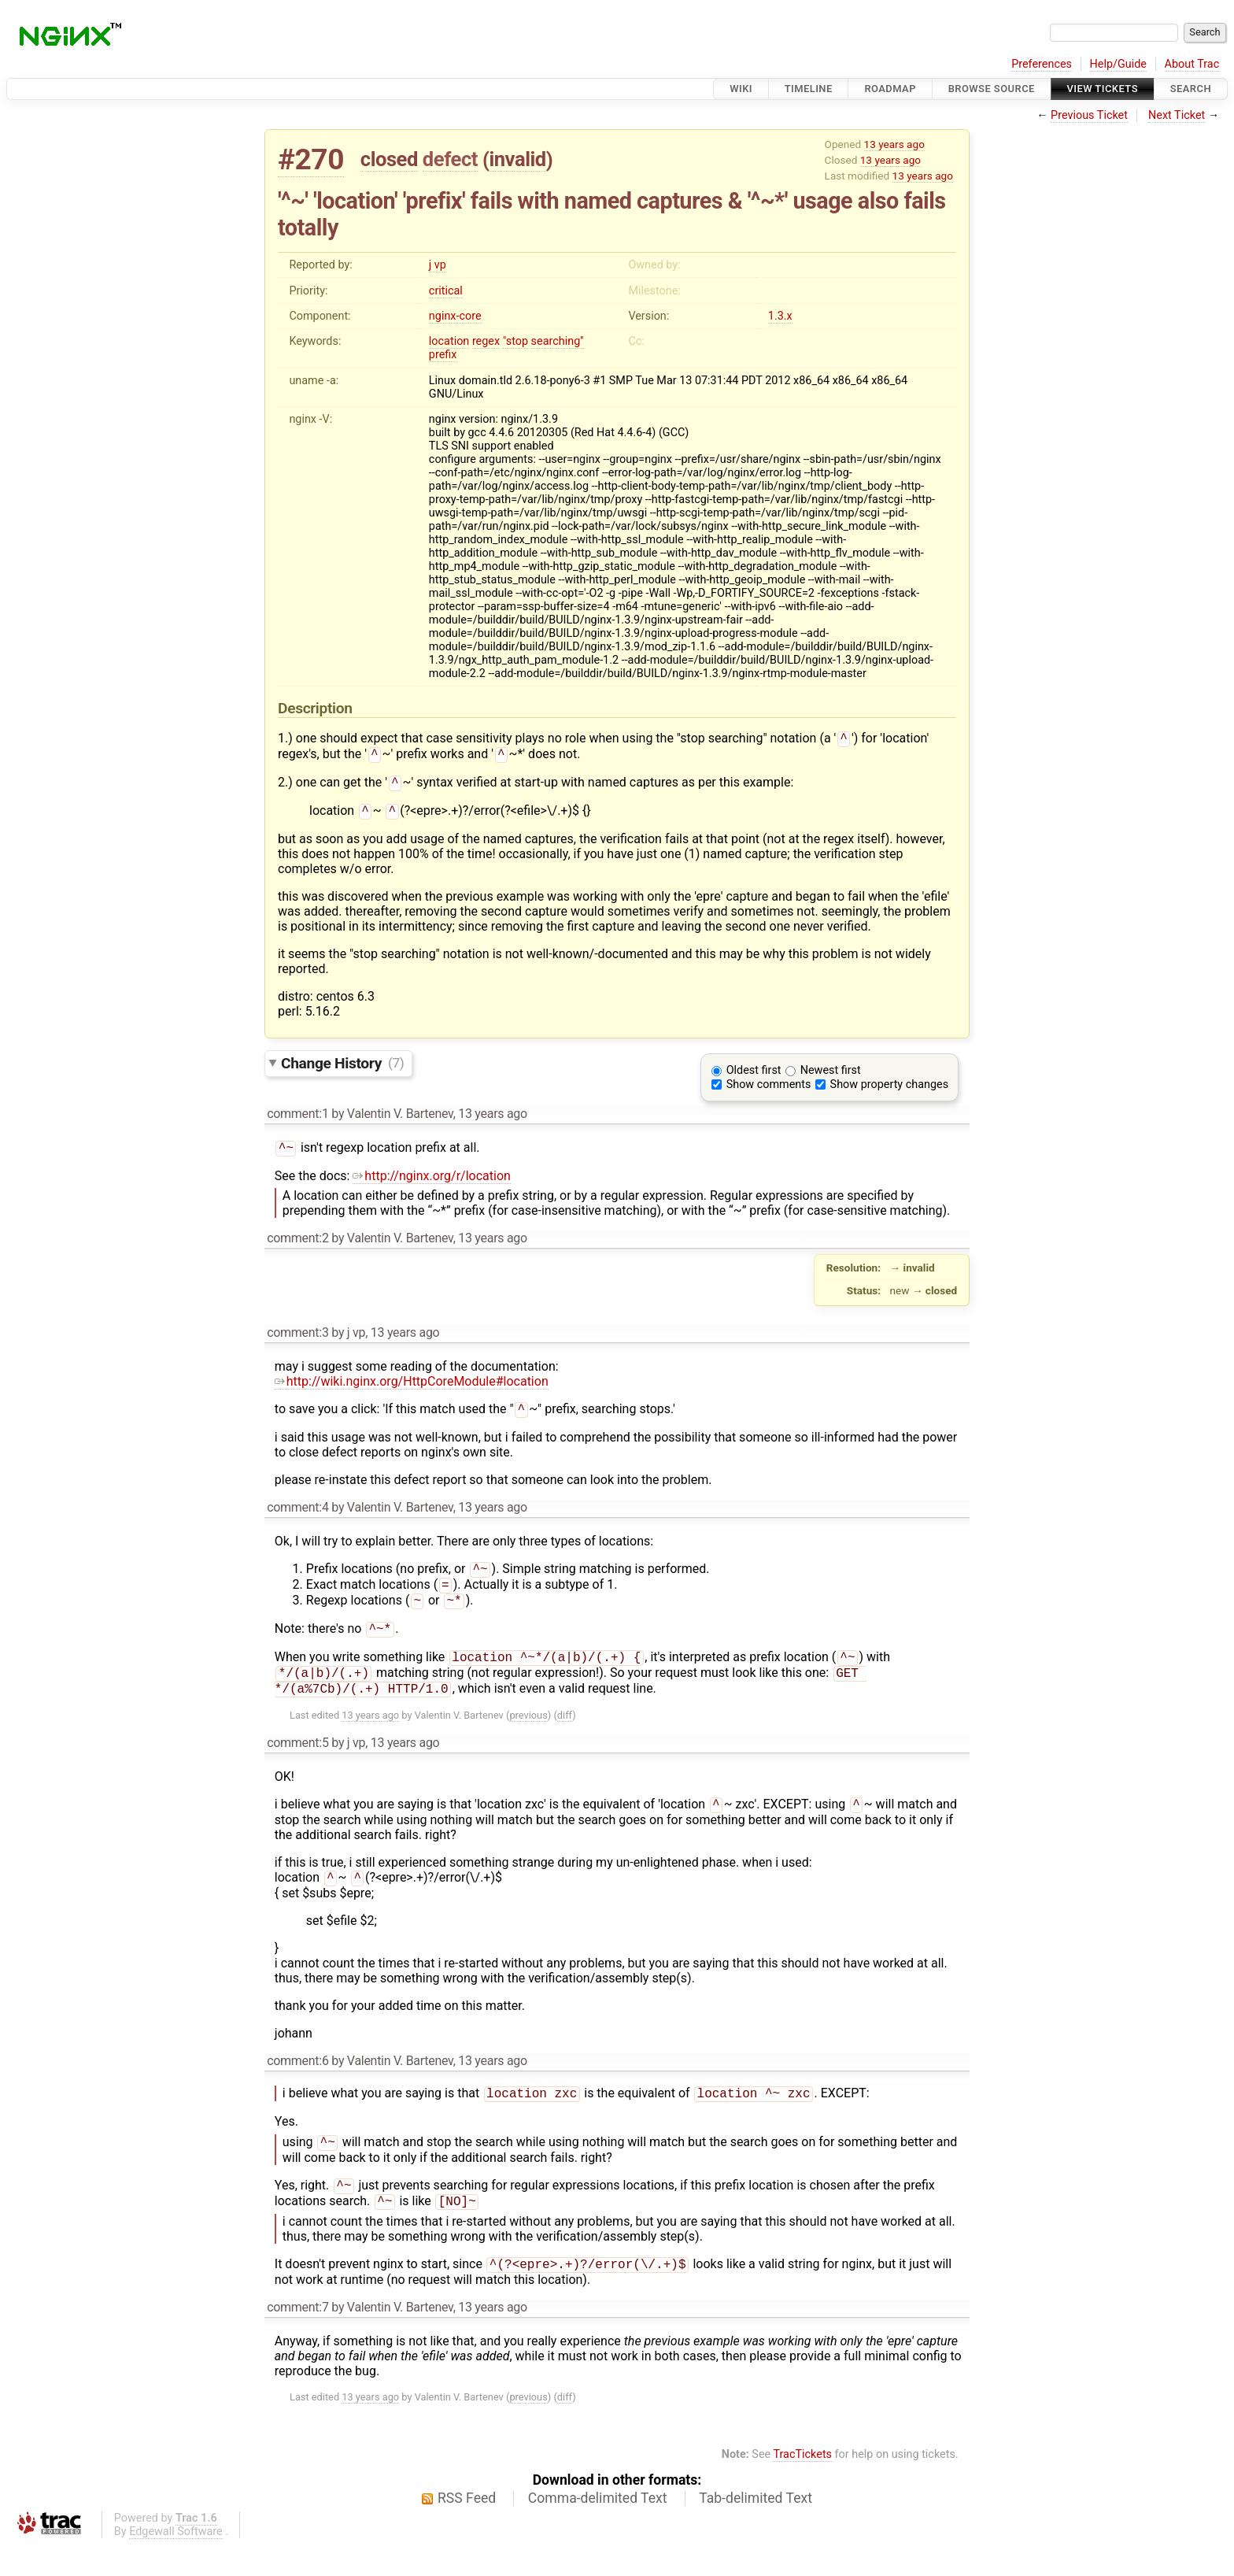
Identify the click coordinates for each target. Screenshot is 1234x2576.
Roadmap (890, 88)
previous (528, 1735)
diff (564, 1735)
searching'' (557, 341)
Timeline (809, 88)
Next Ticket (1176, 115)
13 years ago (894, 144)
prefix (443, 354)
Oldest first (753, 1076)
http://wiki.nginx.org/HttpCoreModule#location (412, 1389)
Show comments (768, 1090)
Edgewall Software (176, 2563)
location (449, 341)
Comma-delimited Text (597, 2529)
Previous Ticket (1089, 115)
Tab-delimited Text (755, 2529)
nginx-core (455, 316)
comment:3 (297, 1340)
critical (446, 291)
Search (1190, 88)
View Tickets (1102, 88)
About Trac (1192, 64)
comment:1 (297, 1119)
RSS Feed (467, 2529)
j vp (437, 265)
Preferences (1041, 64)
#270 (311, 159)
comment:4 (297, 1516)
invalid (517, 159)
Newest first (830, 1076)
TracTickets (802, 2486)
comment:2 (297, 1245)
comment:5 (297, 1763)
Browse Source (991, 88)
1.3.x (780, 316)
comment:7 (297, 2338)
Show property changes (889, 1090)
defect (450, 159)
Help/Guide (1118, 64)
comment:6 (297, 2084)
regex (486, 341)
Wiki (741, 88)
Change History (342, 1069)
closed (389, 159)
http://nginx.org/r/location (431, 1183)
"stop (515, 341)
